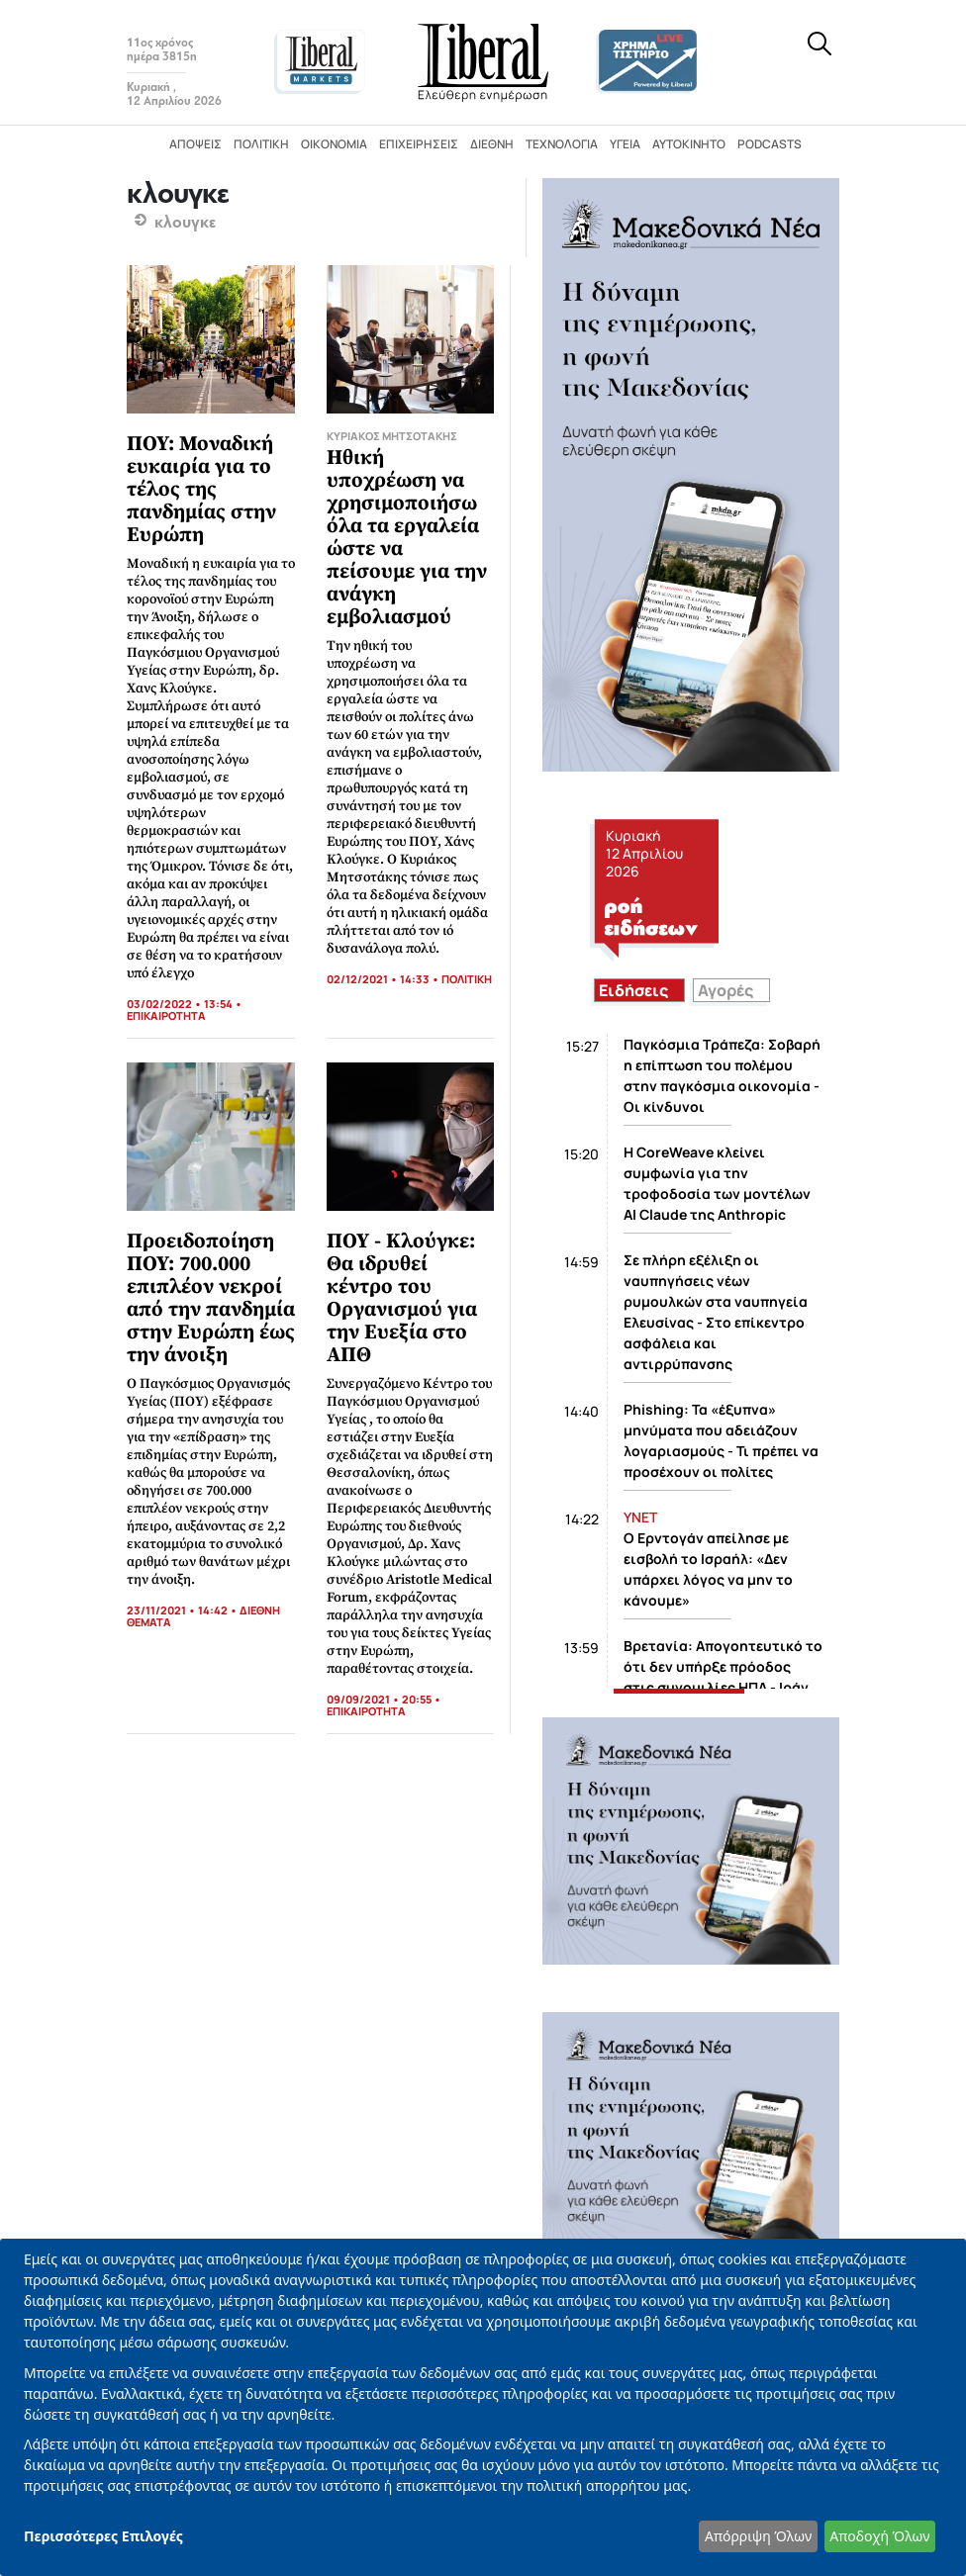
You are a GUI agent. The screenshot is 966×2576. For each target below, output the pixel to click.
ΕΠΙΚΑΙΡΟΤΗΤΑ (166, 1015)
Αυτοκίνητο (688, 144)
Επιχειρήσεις (418, 144)
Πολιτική (261, 144)
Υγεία (625, 144)
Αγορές (725, 990)
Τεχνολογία (562, 144)
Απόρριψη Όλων (758, 2536)
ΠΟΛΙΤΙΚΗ (466, 978)
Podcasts (769, 144)
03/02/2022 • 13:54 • (184, 1003)
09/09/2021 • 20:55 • (384, 1699)
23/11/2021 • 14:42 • (183, 1610)
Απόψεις (195, 144)
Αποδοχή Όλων (879, 2536)
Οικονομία (334, 144)
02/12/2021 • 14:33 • (384, 978)
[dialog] (483, 2407)
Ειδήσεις (633, 990)
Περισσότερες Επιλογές (103, 2536)
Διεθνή (492, 144)
